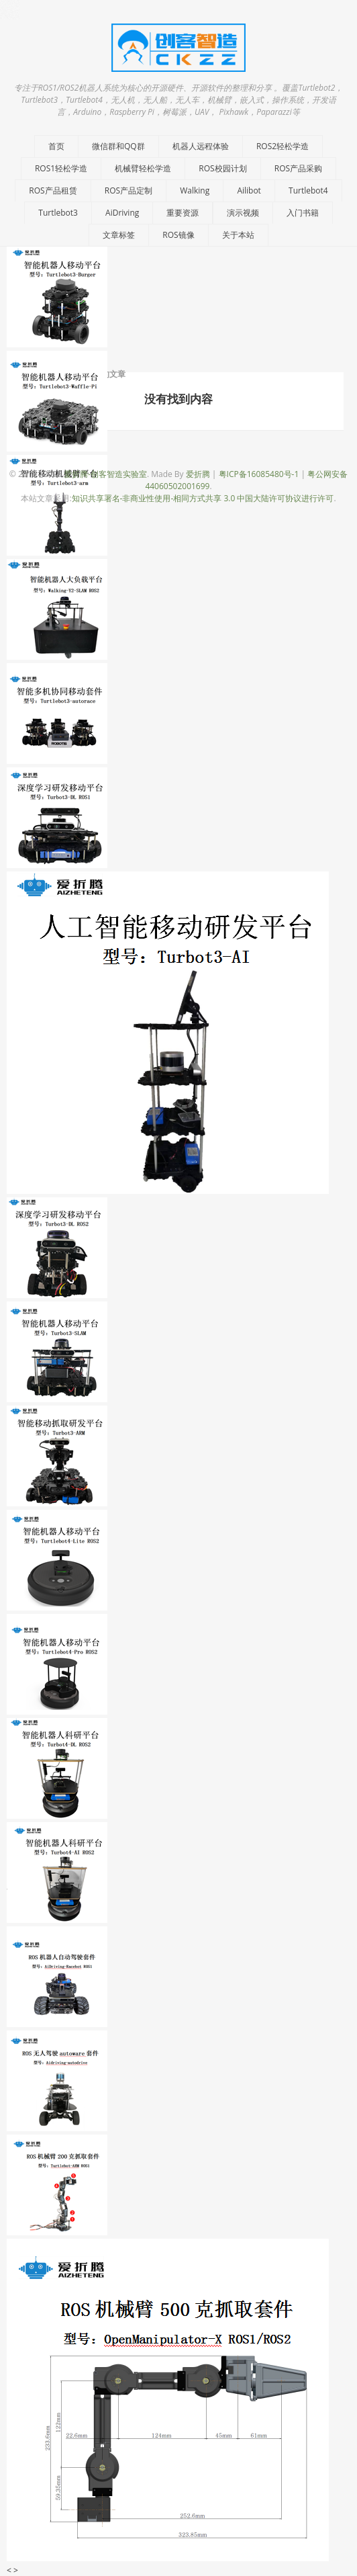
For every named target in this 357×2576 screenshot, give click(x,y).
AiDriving (122, 212)
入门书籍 (303, 212)
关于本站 (238, 235)
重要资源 (182, 212)
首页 (56, 146)
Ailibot (249, 190)
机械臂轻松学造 (143, 168)
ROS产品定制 (128, 190)
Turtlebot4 (308, 190)
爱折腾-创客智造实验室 (105, 474)
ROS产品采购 (298, 168)
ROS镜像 (178, 235)
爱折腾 (198, 474)
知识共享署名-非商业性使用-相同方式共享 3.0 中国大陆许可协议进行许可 (203, 498)
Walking (194, 190)
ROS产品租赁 (52, 190)
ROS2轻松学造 (282, 146)
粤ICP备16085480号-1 (259, 474)
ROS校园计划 (222, 168)
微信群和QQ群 (118, 146)
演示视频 (243, 212)
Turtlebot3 (58, 212)
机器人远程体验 (200, 146)
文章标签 (119, 235)
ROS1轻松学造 (61, 168)
